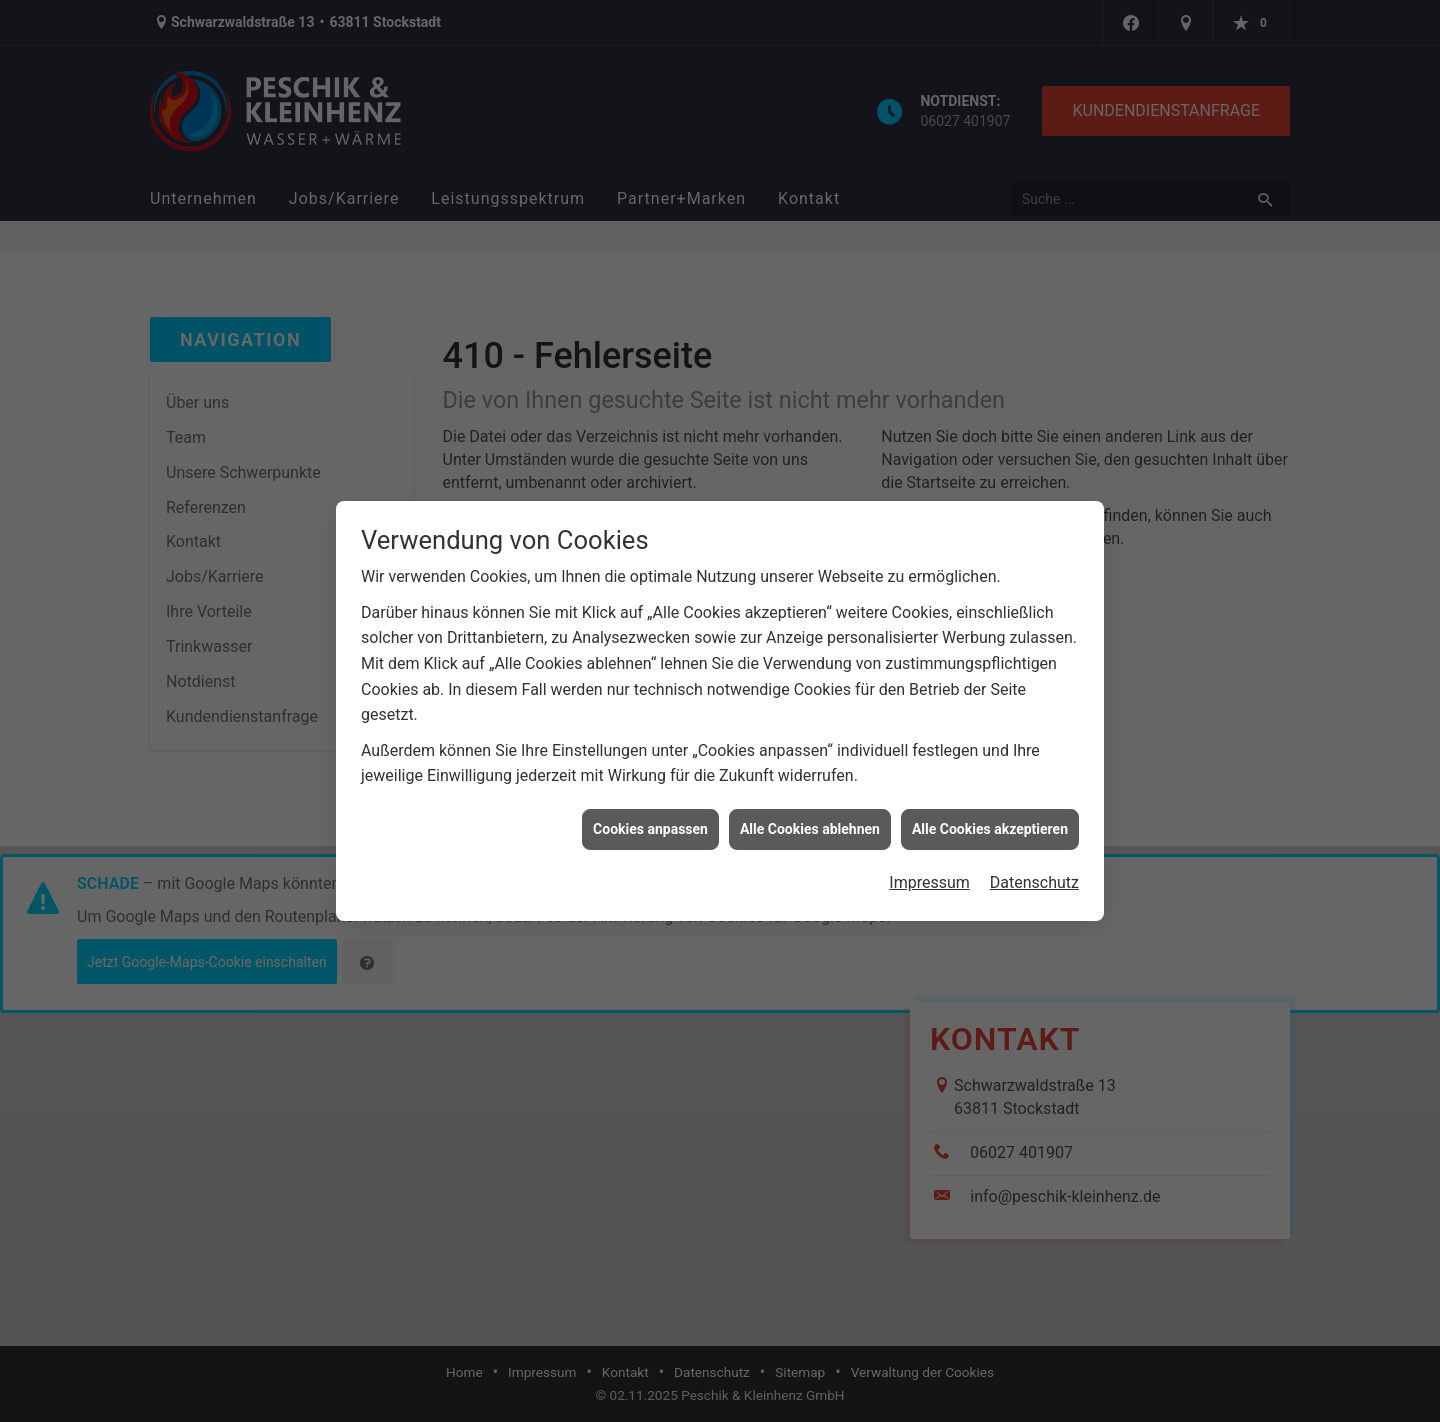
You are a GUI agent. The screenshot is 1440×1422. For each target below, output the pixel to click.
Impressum (929, 873)
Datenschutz (1034, 873)
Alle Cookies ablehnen (810, 820)
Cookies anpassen (650, 820)
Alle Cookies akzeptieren (990, 820)
